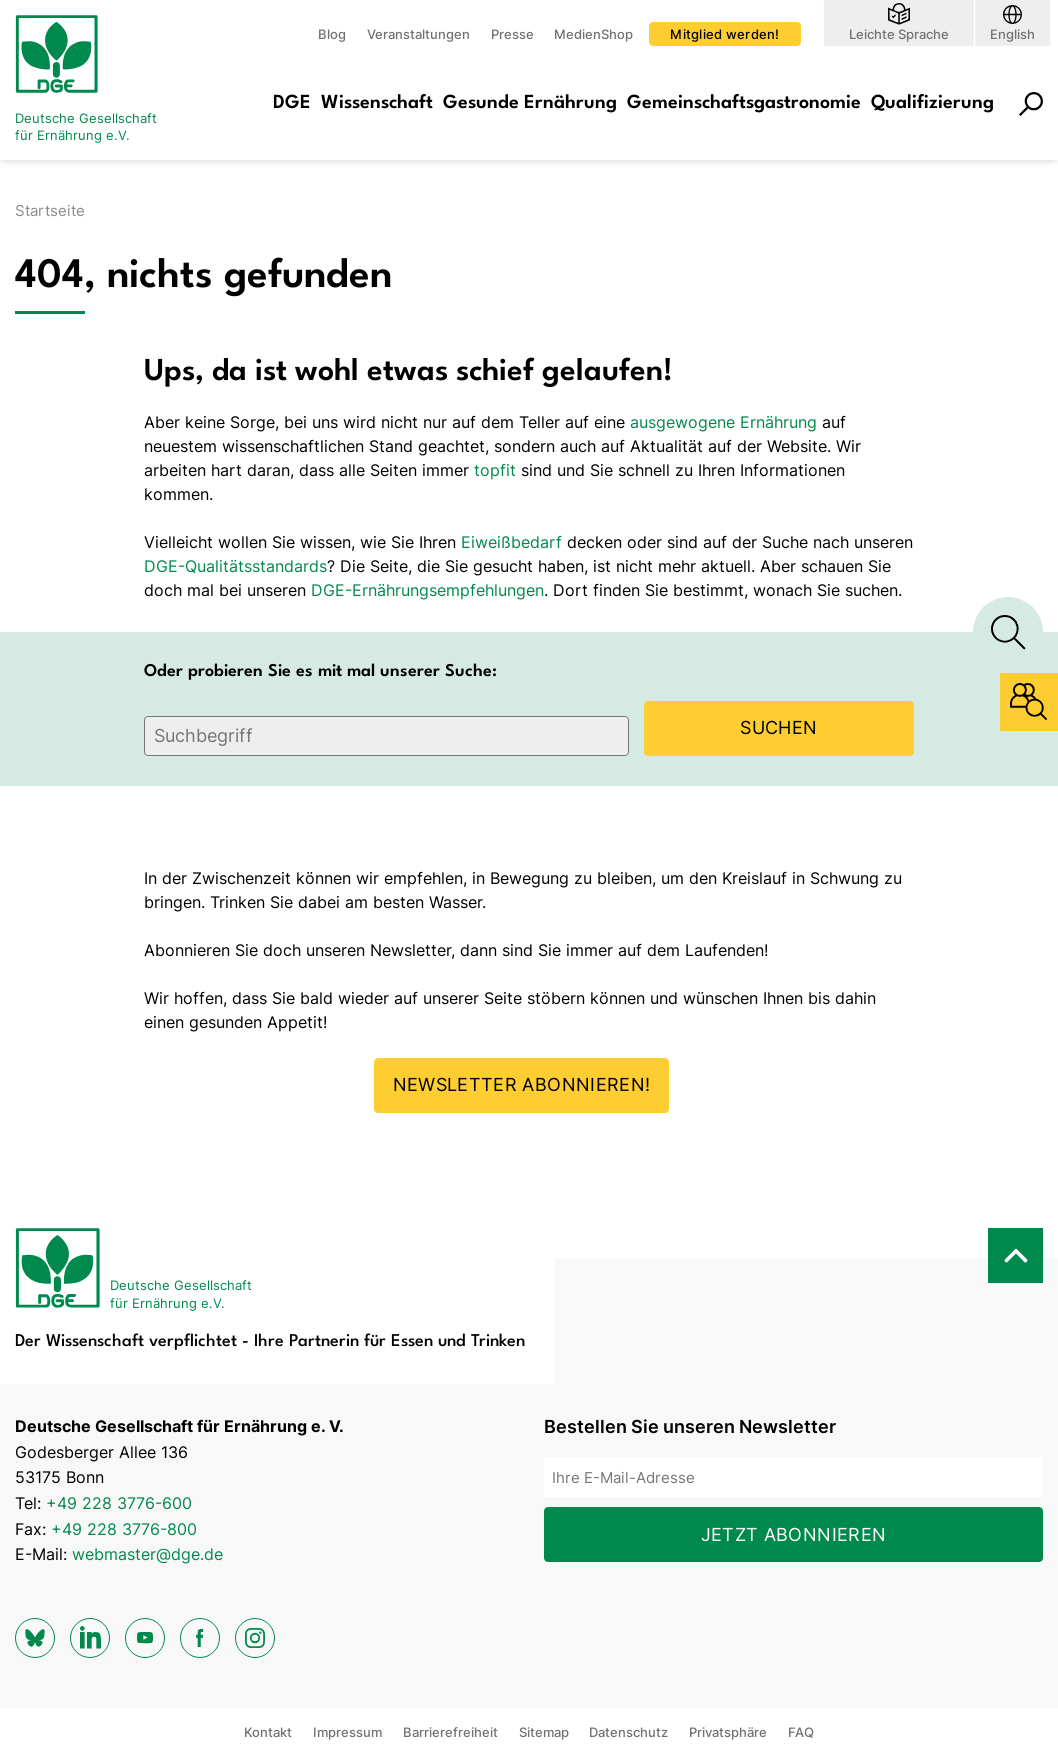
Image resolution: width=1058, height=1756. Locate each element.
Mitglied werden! (724, 34)
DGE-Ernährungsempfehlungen (427, 590)
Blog (332, 34)
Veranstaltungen (418, 34)
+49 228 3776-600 (119, 1503)
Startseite (50, 210)
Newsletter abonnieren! (522, 1084)
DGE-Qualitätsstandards (235, 566)
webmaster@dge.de (147, 1554)
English (1012, 33)
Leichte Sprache (899, 33)
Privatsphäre (728, 1732)
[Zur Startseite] (95, 80)
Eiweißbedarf (511, 542)
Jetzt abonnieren (794, 1534)
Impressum (347, 1732)
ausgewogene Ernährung (723, 422)
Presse (512, 34)
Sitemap (544, 1732)
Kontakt (268, 1732)
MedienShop (593, 34)
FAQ (801, 1732)
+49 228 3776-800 (124, 1529)
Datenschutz (628, 1732)
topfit (495, 470)
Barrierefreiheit (450, 1732)
